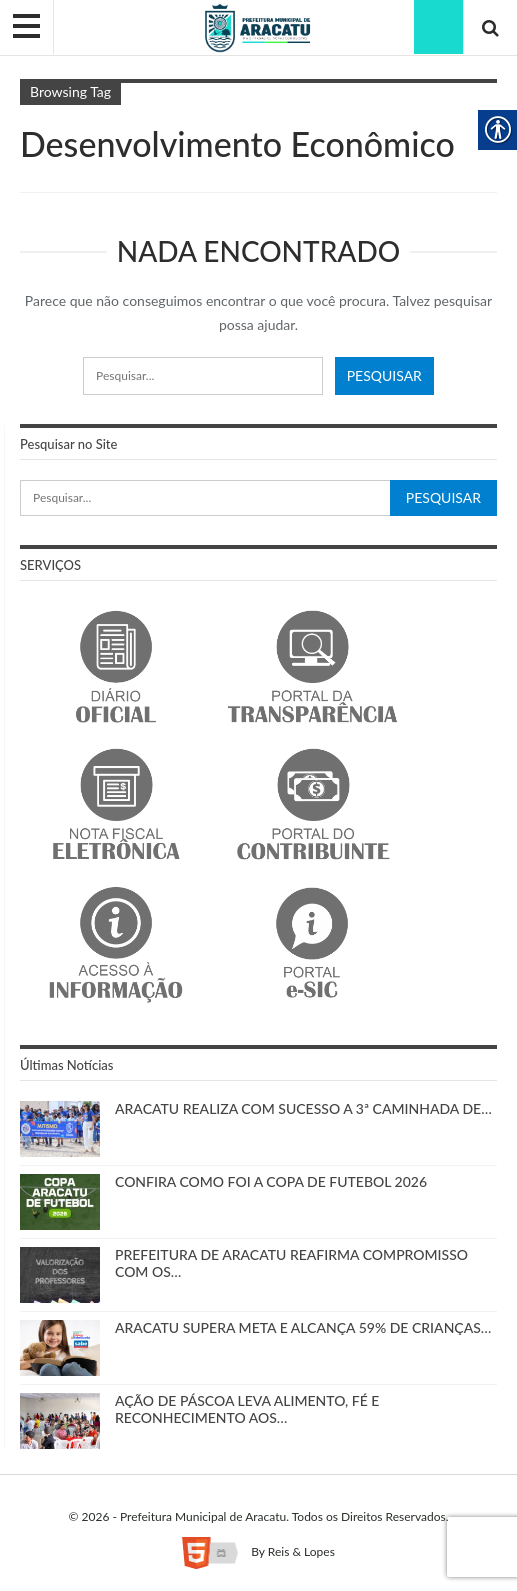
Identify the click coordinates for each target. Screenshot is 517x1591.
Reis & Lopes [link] (301, 1551)
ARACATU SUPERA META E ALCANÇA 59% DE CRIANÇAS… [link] (303, 1327)
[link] (258, 26)
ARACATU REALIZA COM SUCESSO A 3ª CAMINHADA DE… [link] (303, 1108)
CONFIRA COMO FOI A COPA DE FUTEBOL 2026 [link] (271, 1181)
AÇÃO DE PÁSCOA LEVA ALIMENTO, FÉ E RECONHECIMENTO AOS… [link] (247, 1409)
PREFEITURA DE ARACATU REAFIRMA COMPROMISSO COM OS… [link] (291, 1263)
